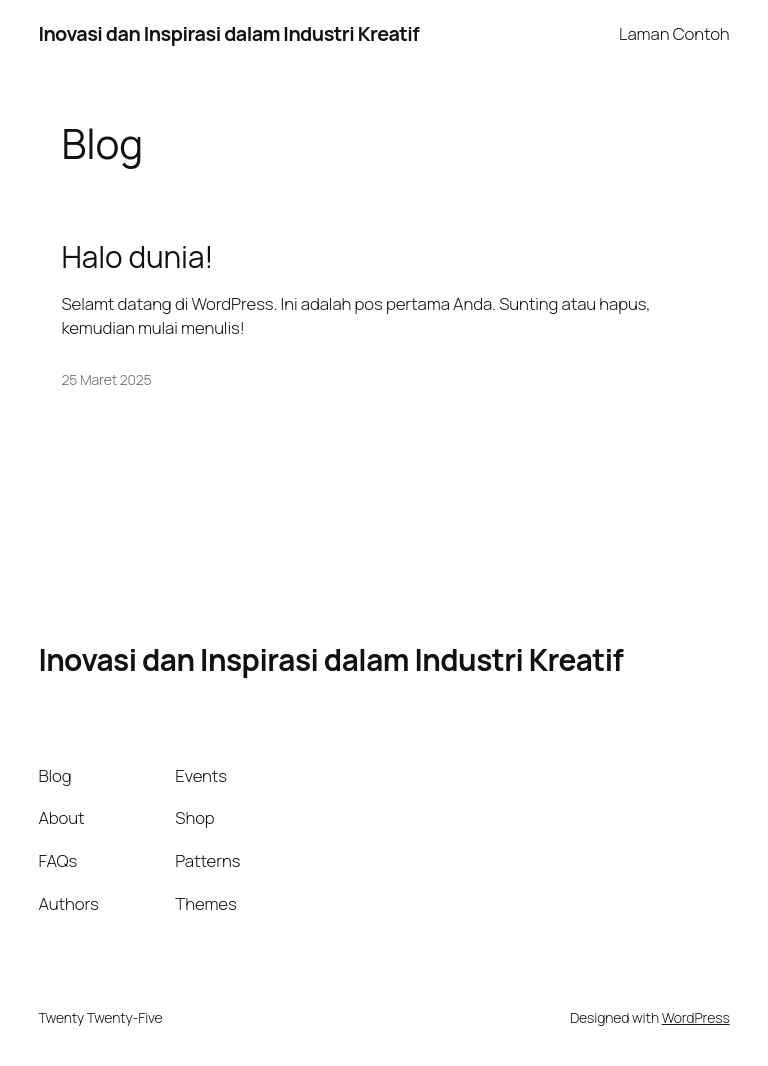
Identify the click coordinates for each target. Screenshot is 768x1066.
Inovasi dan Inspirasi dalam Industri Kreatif (228, 33)
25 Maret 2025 (107, 379)
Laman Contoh (674, 33)
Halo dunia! (138, 256)
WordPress (696, 1017)
